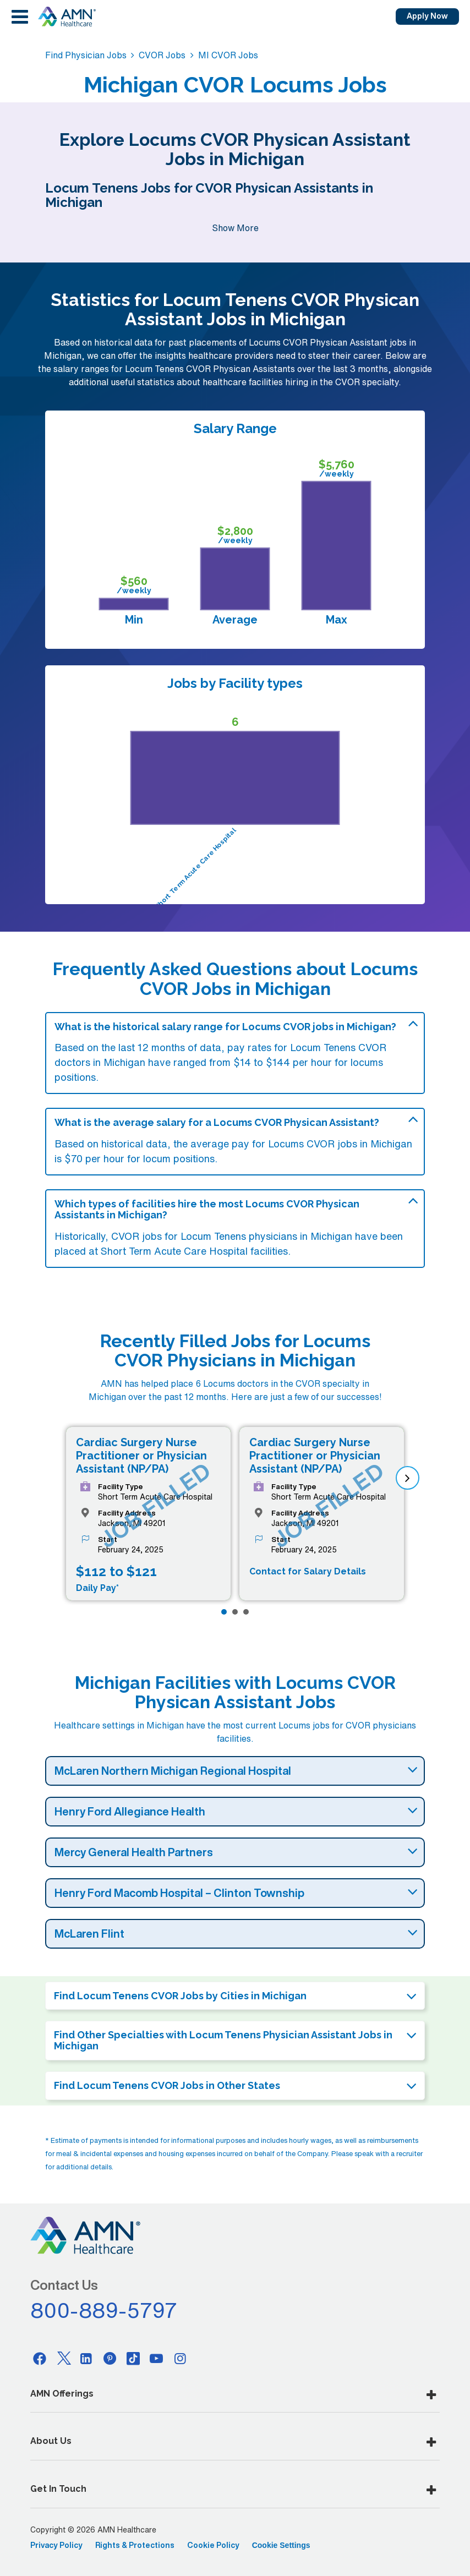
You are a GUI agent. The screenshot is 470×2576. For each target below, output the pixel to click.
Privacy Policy (56, 2545)
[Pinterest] (109, 2358)
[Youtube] (156, 2358)
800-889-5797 (104, 2310)
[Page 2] (235, 1612)
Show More (235, 227)
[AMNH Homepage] (67, 16)
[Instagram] (180, 2358)
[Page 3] (246, 1612)
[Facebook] (39, 2358)
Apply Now (427, 16)
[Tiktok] (133, 2358)
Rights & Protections (134, 2545)
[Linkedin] (86, 2358)
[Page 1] (224, 1612)
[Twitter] (62, 2358)
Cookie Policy (213, 2545)
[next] (407, 1478)
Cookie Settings (281, 2545)
